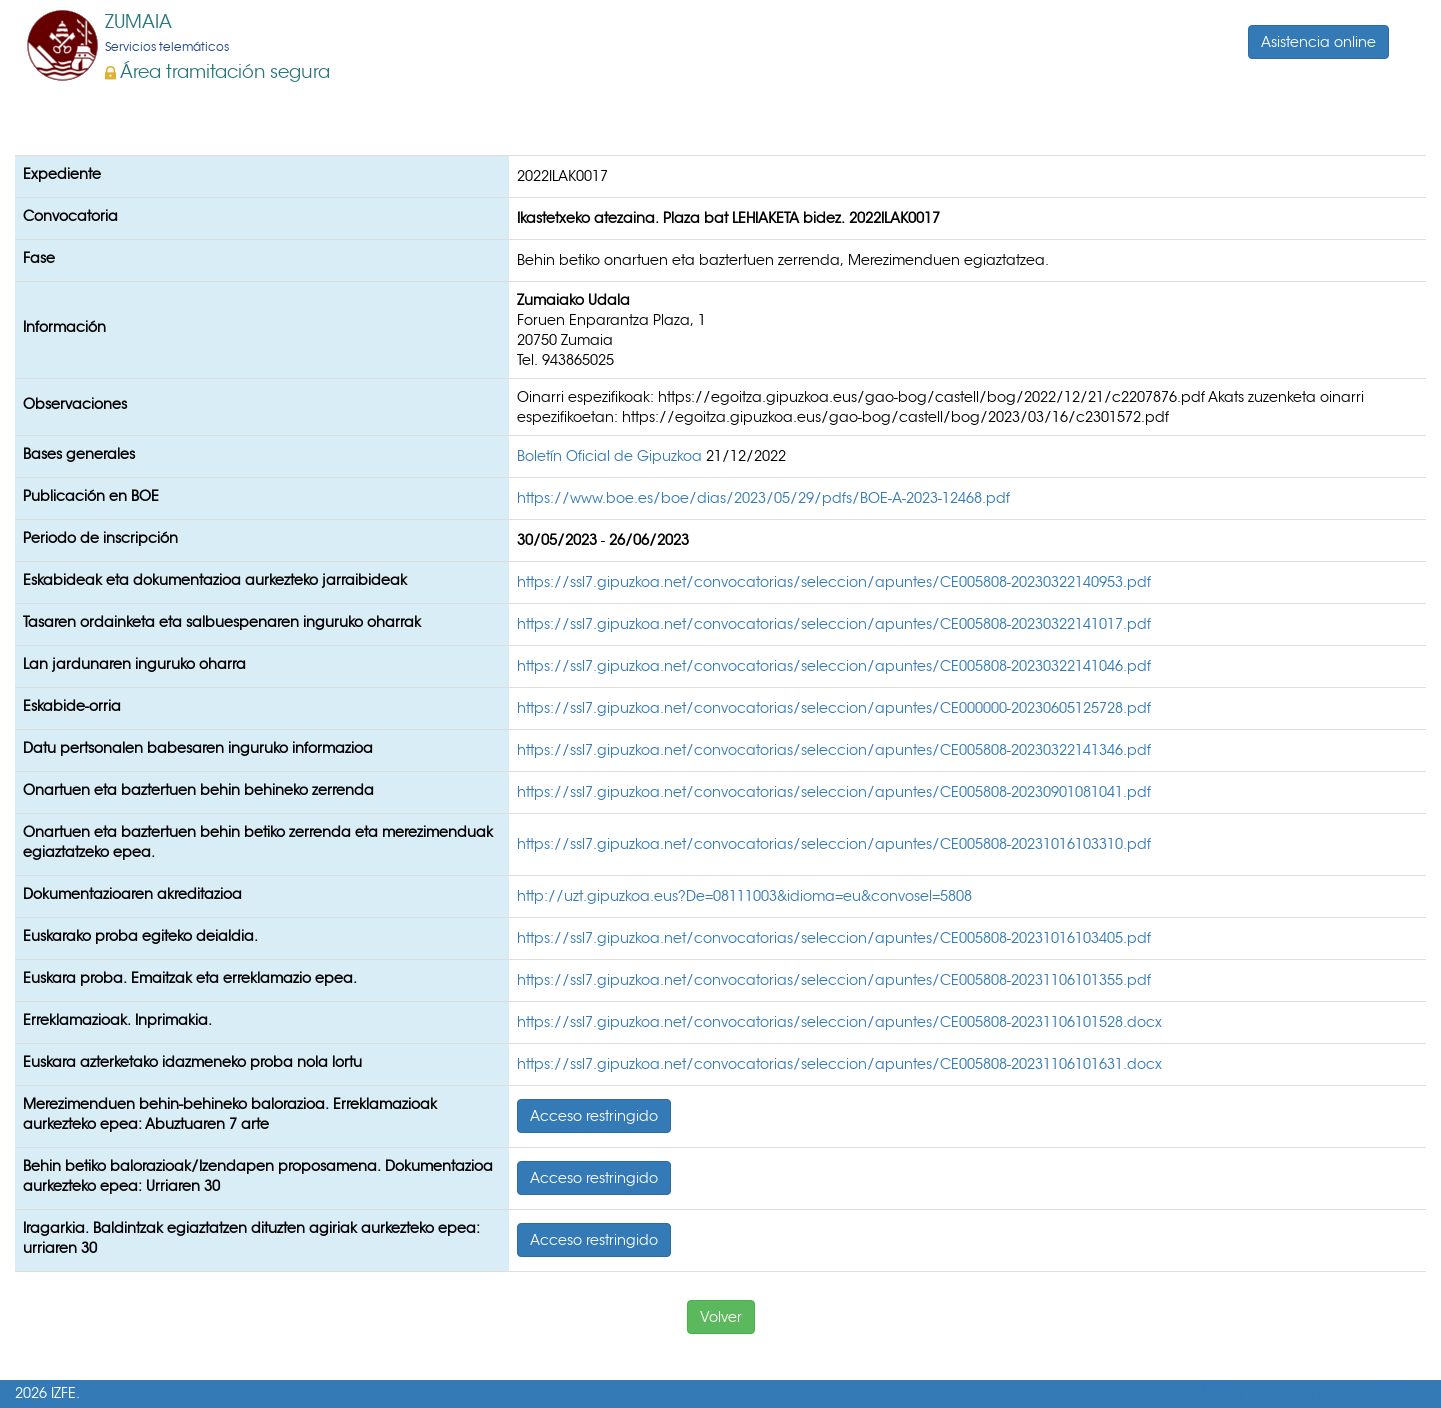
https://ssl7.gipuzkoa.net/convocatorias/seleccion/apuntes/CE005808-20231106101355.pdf (834, 980)
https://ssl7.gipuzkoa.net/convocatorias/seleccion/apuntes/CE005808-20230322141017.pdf (834, 624)
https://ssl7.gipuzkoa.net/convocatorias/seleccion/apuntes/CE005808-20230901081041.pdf (834, 792)
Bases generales (79, 454)
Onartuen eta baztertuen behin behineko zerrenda (198, 790)
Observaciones (75, 404)
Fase (39, 258)
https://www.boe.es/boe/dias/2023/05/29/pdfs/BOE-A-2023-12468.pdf (763, 498)
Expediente (62, 174)
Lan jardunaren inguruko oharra (134, 664)
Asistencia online (1318, 42)
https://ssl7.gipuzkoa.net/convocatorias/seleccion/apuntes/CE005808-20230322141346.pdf (834, 750)
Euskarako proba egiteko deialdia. (140, 936)
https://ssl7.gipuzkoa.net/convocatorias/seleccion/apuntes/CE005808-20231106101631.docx (839, 1064)
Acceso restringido (594, 1116)
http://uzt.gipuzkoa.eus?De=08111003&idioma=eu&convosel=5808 (744, 896)
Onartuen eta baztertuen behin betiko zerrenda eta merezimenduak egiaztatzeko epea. (258, 842)
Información (64, 327)
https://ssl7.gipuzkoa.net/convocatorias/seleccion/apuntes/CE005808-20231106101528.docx (839, 1022)
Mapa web (1239, 1393)
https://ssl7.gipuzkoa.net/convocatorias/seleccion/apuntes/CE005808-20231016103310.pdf (834, 844)
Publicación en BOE (91, 496)
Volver (721, 1317)
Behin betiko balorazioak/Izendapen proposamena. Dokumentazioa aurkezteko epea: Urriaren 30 (258, 1176)
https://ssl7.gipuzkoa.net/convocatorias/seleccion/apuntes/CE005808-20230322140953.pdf (834, 582)
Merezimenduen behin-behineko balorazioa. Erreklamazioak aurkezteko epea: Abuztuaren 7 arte (230, 1114)
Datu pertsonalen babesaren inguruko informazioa (198, 748)
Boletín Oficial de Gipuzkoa (611, 456)
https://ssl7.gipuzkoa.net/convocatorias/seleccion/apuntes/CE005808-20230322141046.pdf (834, 666)
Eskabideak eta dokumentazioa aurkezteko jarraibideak (215, 580)
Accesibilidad (1358, 1393)
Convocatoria (70, 216)
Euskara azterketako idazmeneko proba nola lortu (192, 1062)
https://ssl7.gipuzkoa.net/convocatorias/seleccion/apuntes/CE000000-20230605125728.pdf (834, 708)
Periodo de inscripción (100, 538)
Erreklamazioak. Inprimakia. (117, 1020)
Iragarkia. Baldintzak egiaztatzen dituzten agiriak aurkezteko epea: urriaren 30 (251, 1238)
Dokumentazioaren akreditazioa (132, 894)
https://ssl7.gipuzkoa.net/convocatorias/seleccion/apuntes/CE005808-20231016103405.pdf (834, 938)
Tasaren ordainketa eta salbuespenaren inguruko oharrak (222, 622)
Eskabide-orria (72, 706)
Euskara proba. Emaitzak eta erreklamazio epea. (190, 978)
